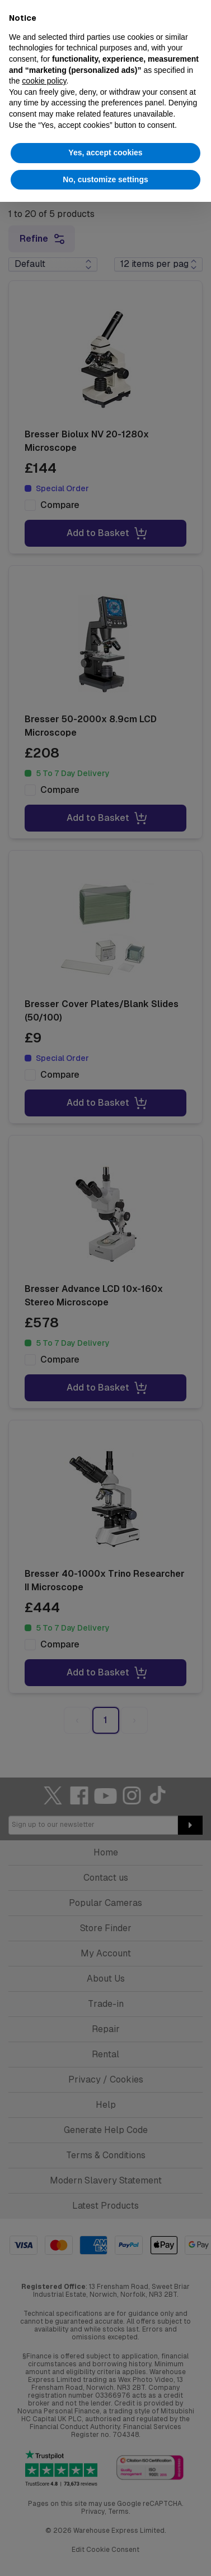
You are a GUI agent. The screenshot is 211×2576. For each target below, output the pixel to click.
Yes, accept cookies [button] (105, 152)
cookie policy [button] (44, 80)
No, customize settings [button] (105, 179)
